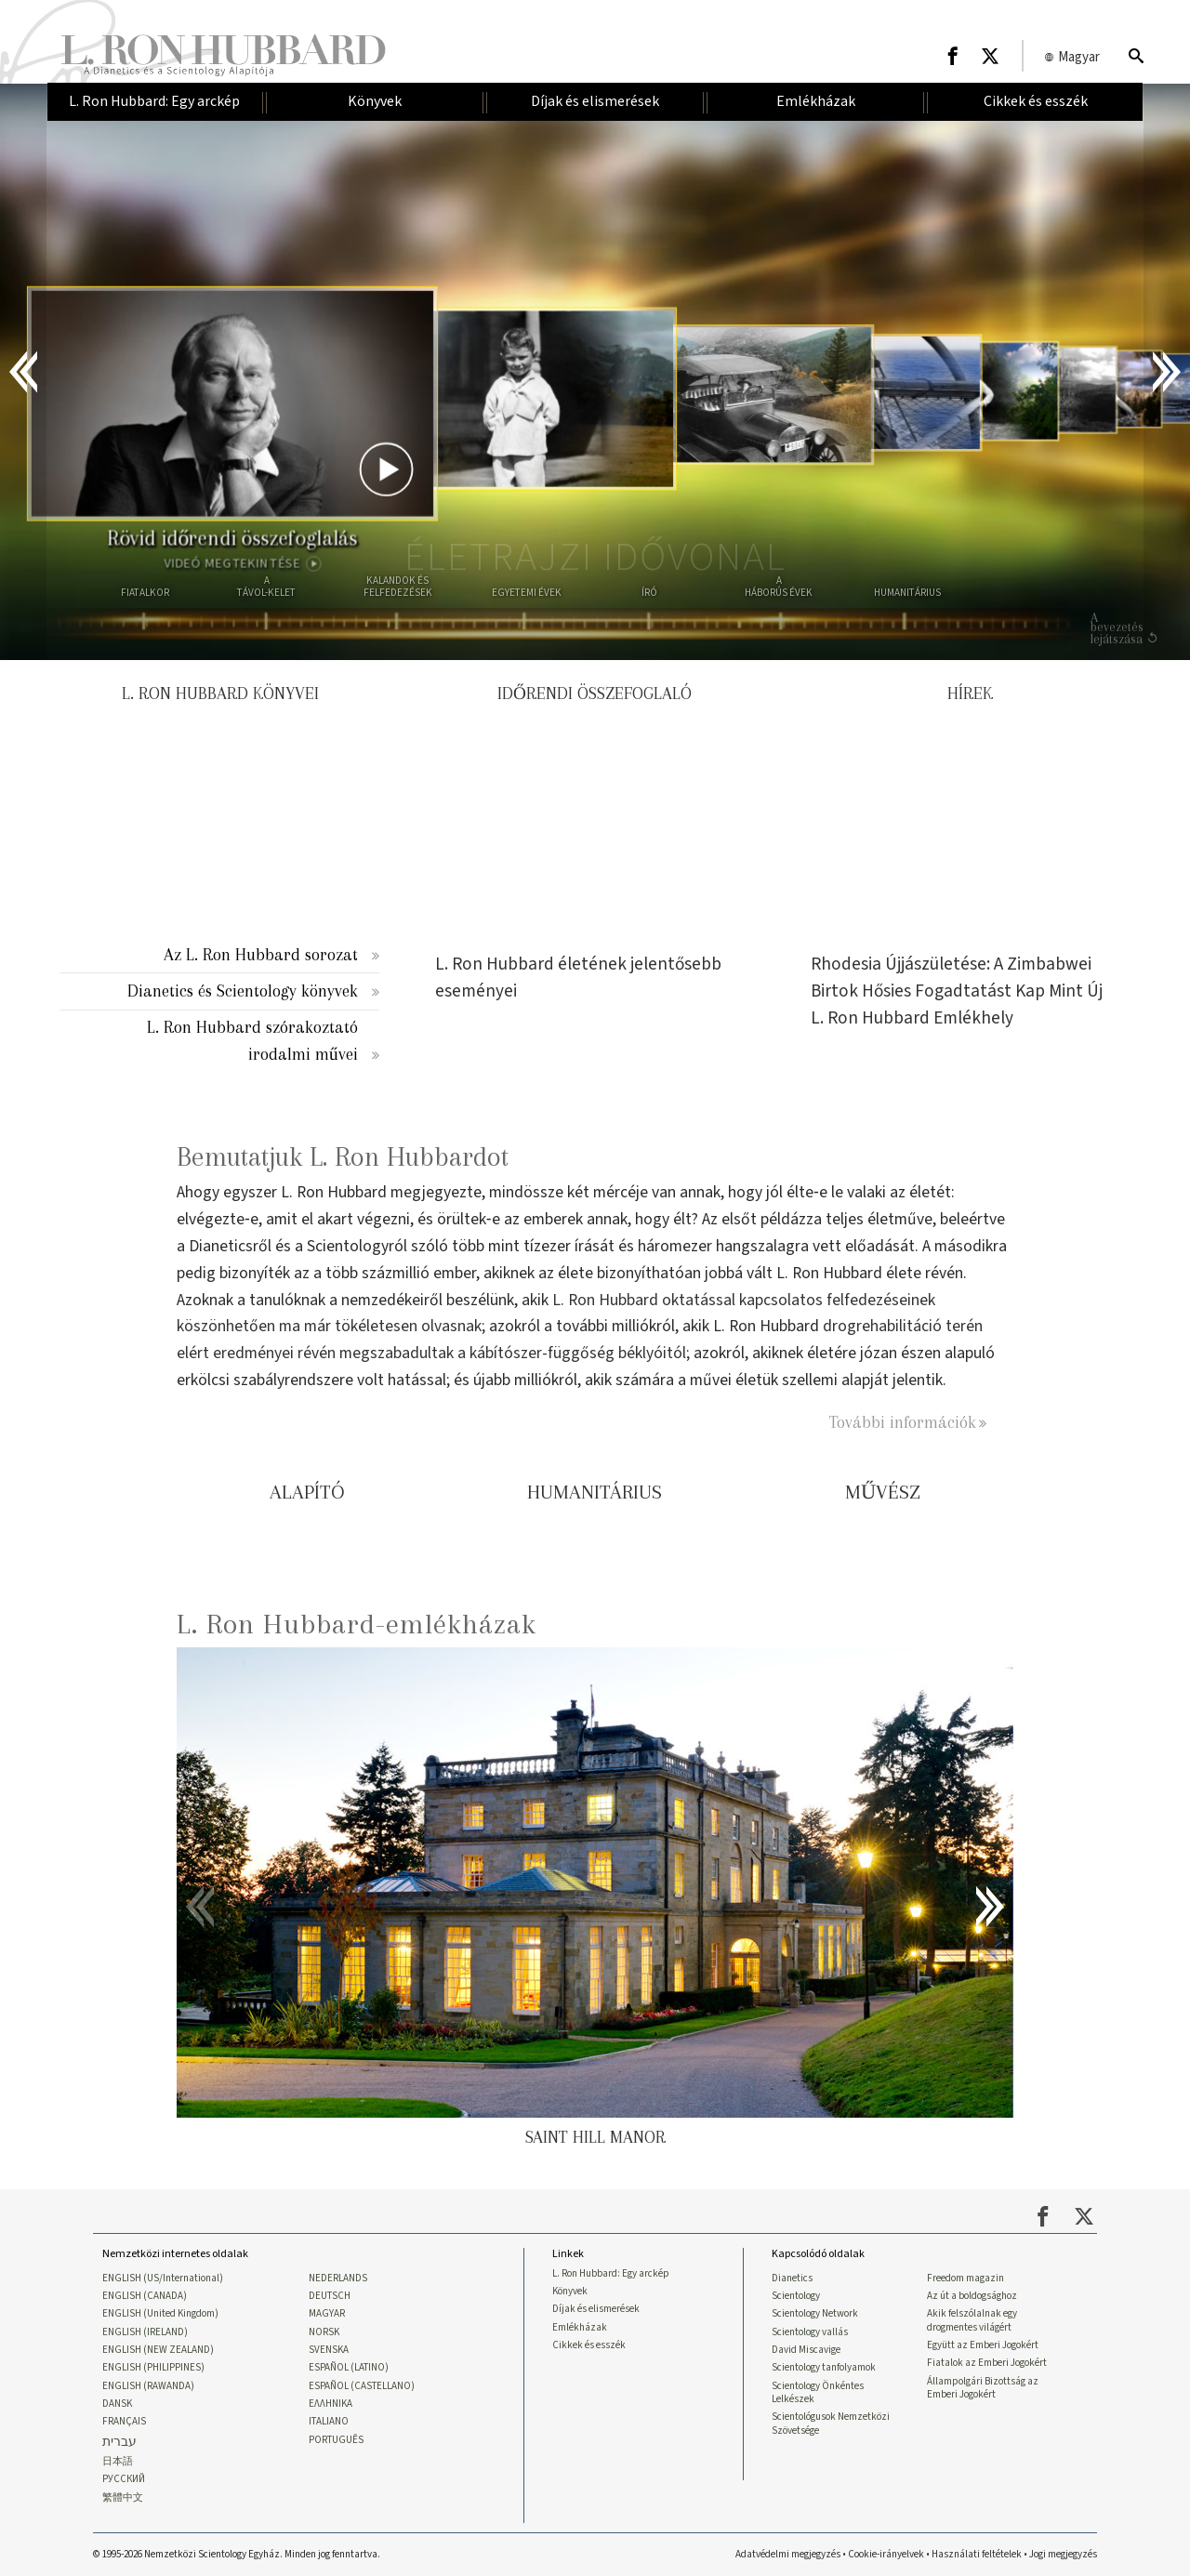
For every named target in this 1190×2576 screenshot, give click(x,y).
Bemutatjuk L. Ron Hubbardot (343, 1157)
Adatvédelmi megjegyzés (787, 2554)
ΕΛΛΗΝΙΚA (330, 2404)
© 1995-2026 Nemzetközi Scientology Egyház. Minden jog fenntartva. (236, 2554)
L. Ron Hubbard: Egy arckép (610, 2273)
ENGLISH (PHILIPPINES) (153, 2367)
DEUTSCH (329, 2296)
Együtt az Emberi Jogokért (982, 2345)
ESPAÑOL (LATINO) (349, 2367)
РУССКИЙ (123, 2479)
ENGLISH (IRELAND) (145, 2332)
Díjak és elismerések (596, 2309)
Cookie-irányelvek (886, 2554)
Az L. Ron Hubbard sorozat (261, 954)
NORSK (324, 2332)
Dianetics (792, 2278)
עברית (119, 2442)
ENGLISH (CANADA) (144, 2296)
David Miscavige (806, 2350)
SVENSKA (329, 2350)
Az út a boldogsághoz (972, 2296)
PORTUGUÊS (336, 2440)
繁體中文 (122, 2497)
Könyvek (570, 2291)
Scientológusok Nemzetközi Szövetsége (831, 2424)
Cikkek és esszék (589, 2345)
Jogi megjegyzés (1063, 2554)
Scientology (796, 2296)
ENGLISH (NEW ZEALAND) (158, 2350)
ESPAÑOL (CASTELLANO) (362, 2386)
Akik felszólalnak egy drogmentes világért (972, 2320)
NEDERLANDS (338, 2278)
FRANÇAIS (124, 2421)
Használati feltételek (977, 2554)
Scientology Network (815, 2313)
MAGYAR (327, 2313)
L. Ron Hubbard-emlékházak (356, 1623)
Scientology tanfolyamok (824, 2367)
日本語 (117, 2461)
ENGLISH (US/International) (162, 2278)
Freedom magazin (965, 2278)
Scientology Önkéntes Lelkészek (818, 2393)
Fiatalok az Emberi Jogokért (987, 2363)
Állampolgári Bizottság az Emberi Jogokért (982, 2388)
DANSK (117, 2404)
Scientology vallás (810, 2332)
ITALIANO (329, 2421)
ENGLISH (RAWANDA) (148, 2386)
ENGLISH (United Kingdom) (160, 2313)
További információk (902, 1422)
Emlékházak (579, 2327)
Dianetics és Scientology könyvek (242, 990)
